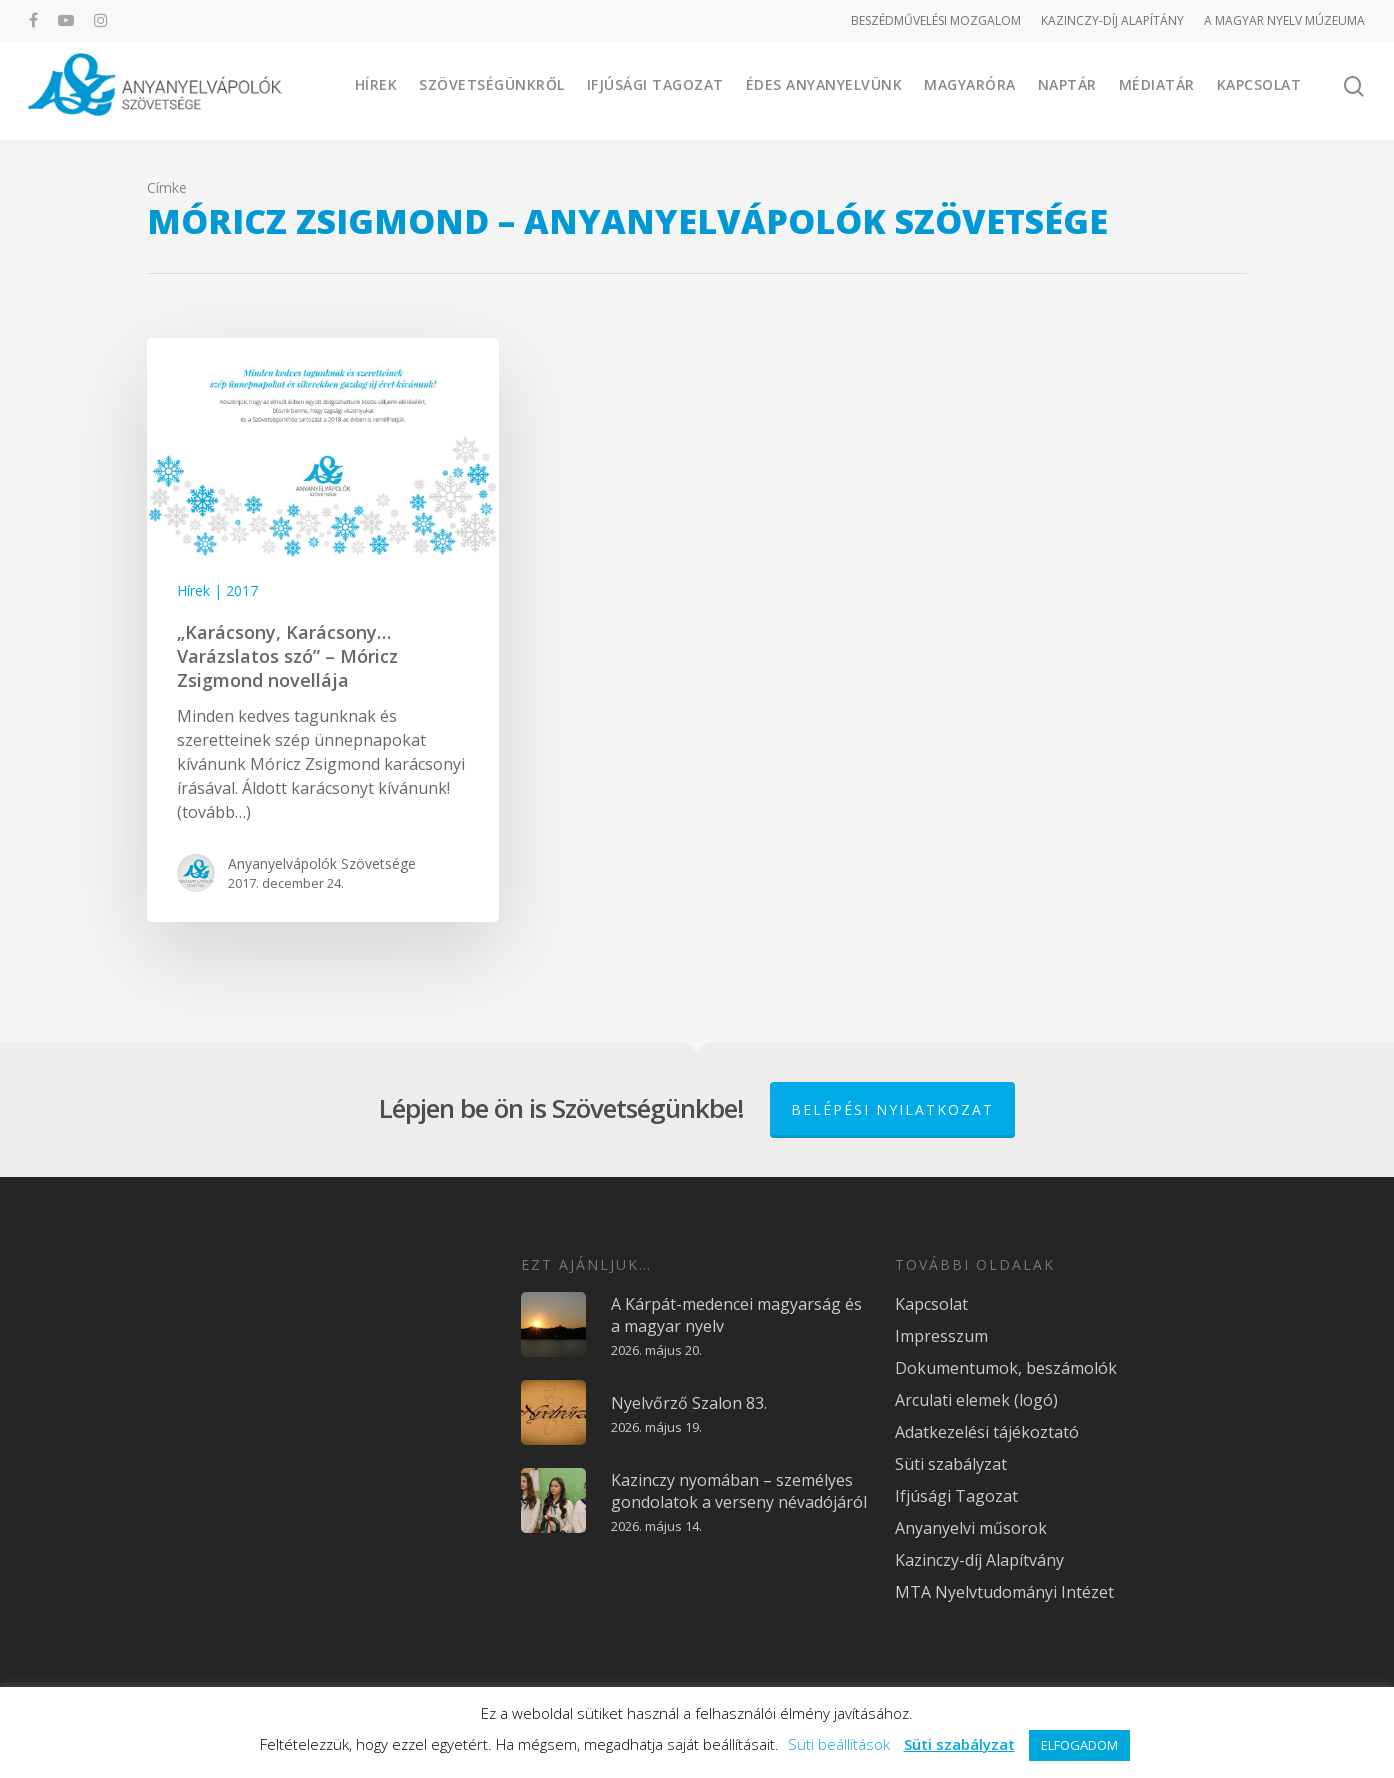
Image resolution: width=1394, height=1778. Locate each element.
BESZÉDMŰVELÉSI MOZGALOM (936, 20)
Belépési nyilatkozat (892, 1109)
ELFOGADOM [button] (1079, 1745)
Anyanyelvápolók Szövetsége (322, 863)
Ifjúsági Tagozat (655, 89)
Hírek (376, 89)
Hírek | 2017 (217, 590)
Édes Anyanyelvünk (824, 89)
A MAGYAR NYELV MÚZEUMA (1284, 20)
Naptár (1067, 89)
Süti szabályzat (951, 1464)
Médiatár (1157, 89)
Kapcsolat (1259, 89)
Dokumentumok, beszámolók (1006, 1368)
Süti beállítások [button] (839, 1744)
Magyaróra (970, 89)
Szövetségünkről (492, 89)
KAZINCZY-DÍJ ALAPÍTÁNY (1112, 20)
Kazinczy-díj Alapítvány (979, 1560)
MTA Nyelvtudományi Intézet (1004, 1592)
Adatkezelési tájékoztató (987, 1432)
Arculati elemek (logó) (976, 1400)
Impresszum (941, 1336)
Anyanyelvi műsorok (971, 1528)
